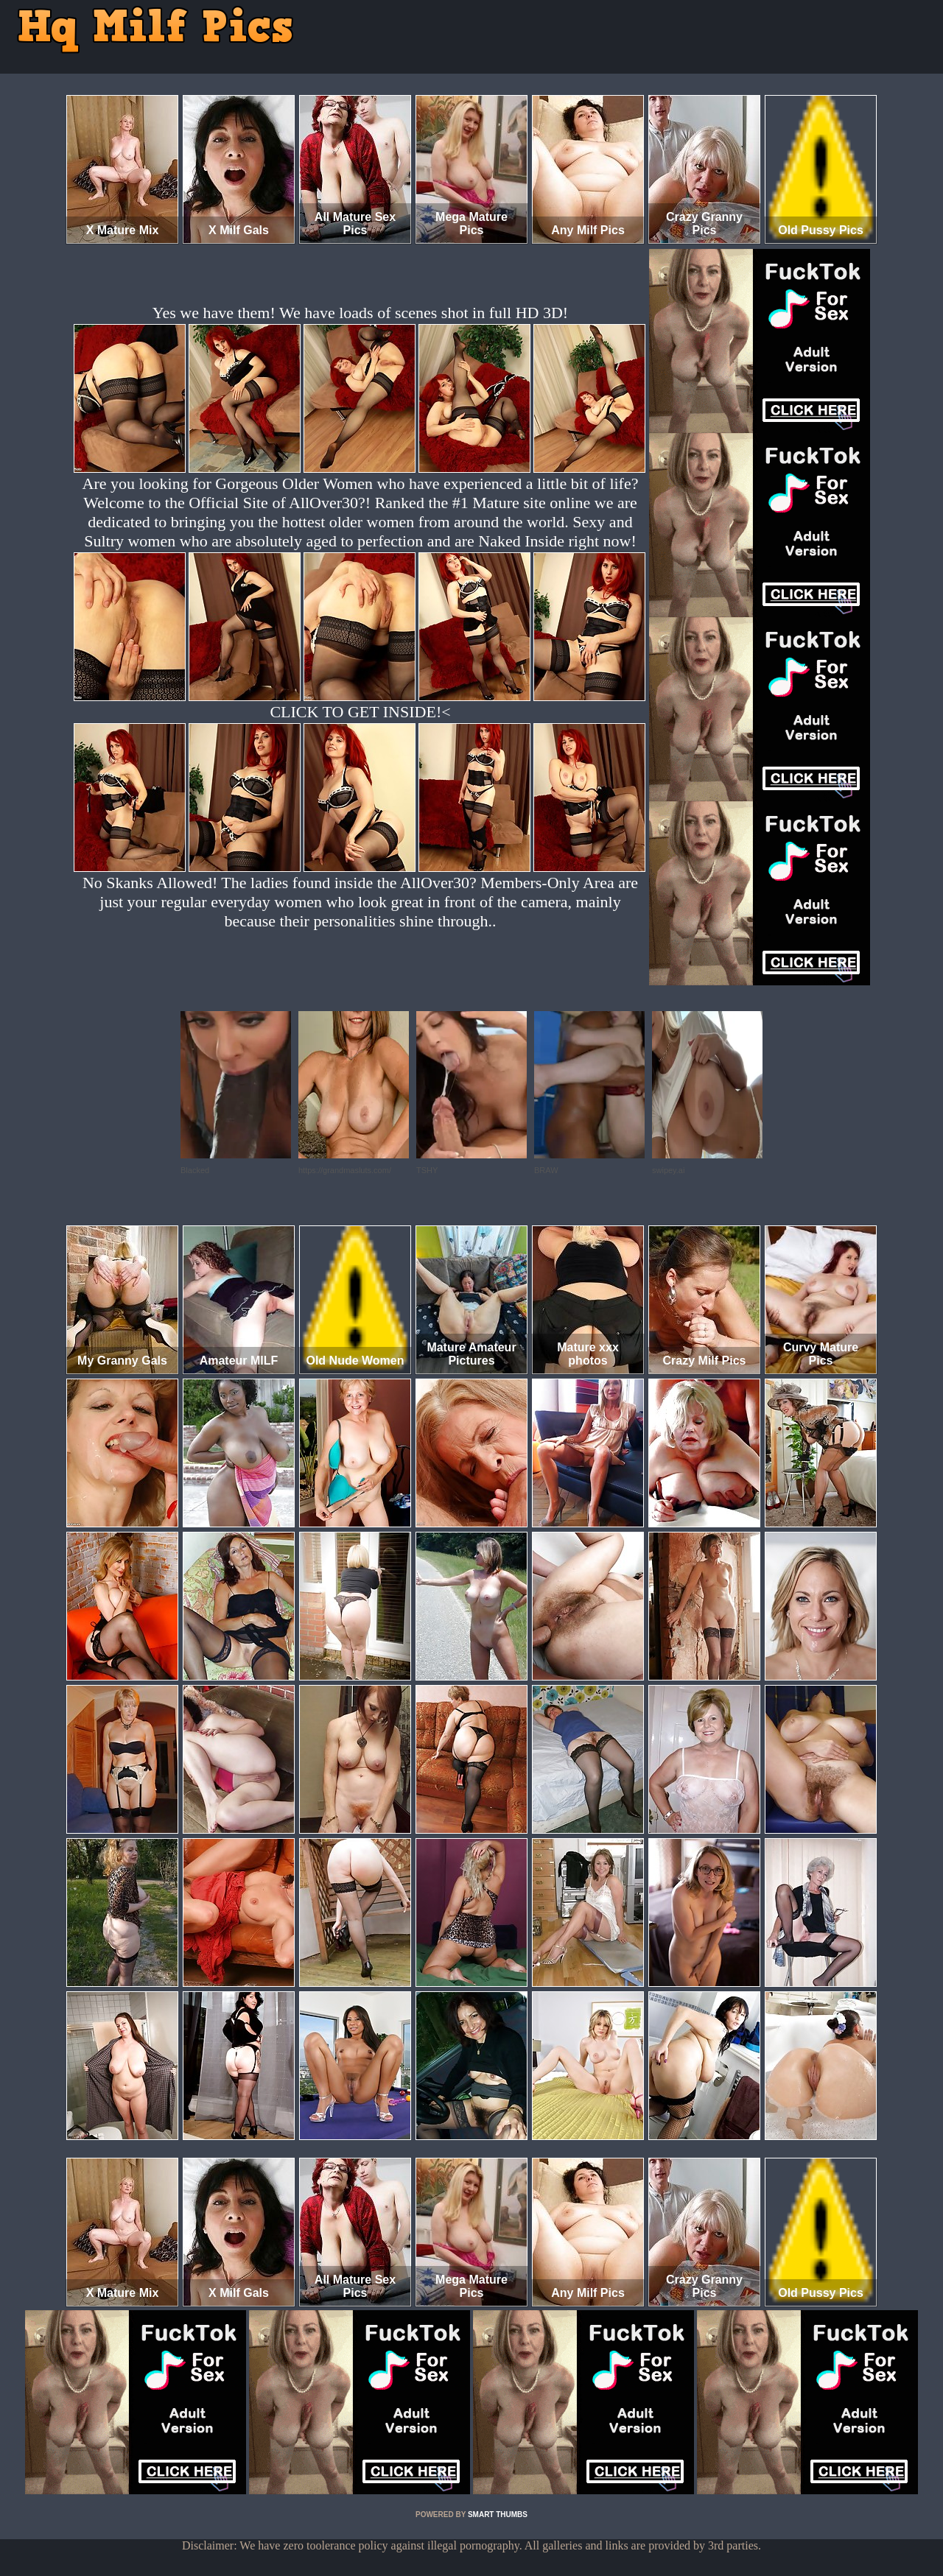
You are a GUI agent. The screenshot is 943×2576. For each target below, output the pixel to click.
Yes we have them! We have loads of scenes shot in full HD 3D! (360, 312)
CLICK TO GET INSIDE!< (360, 712)
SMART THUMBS (497, 2514)
